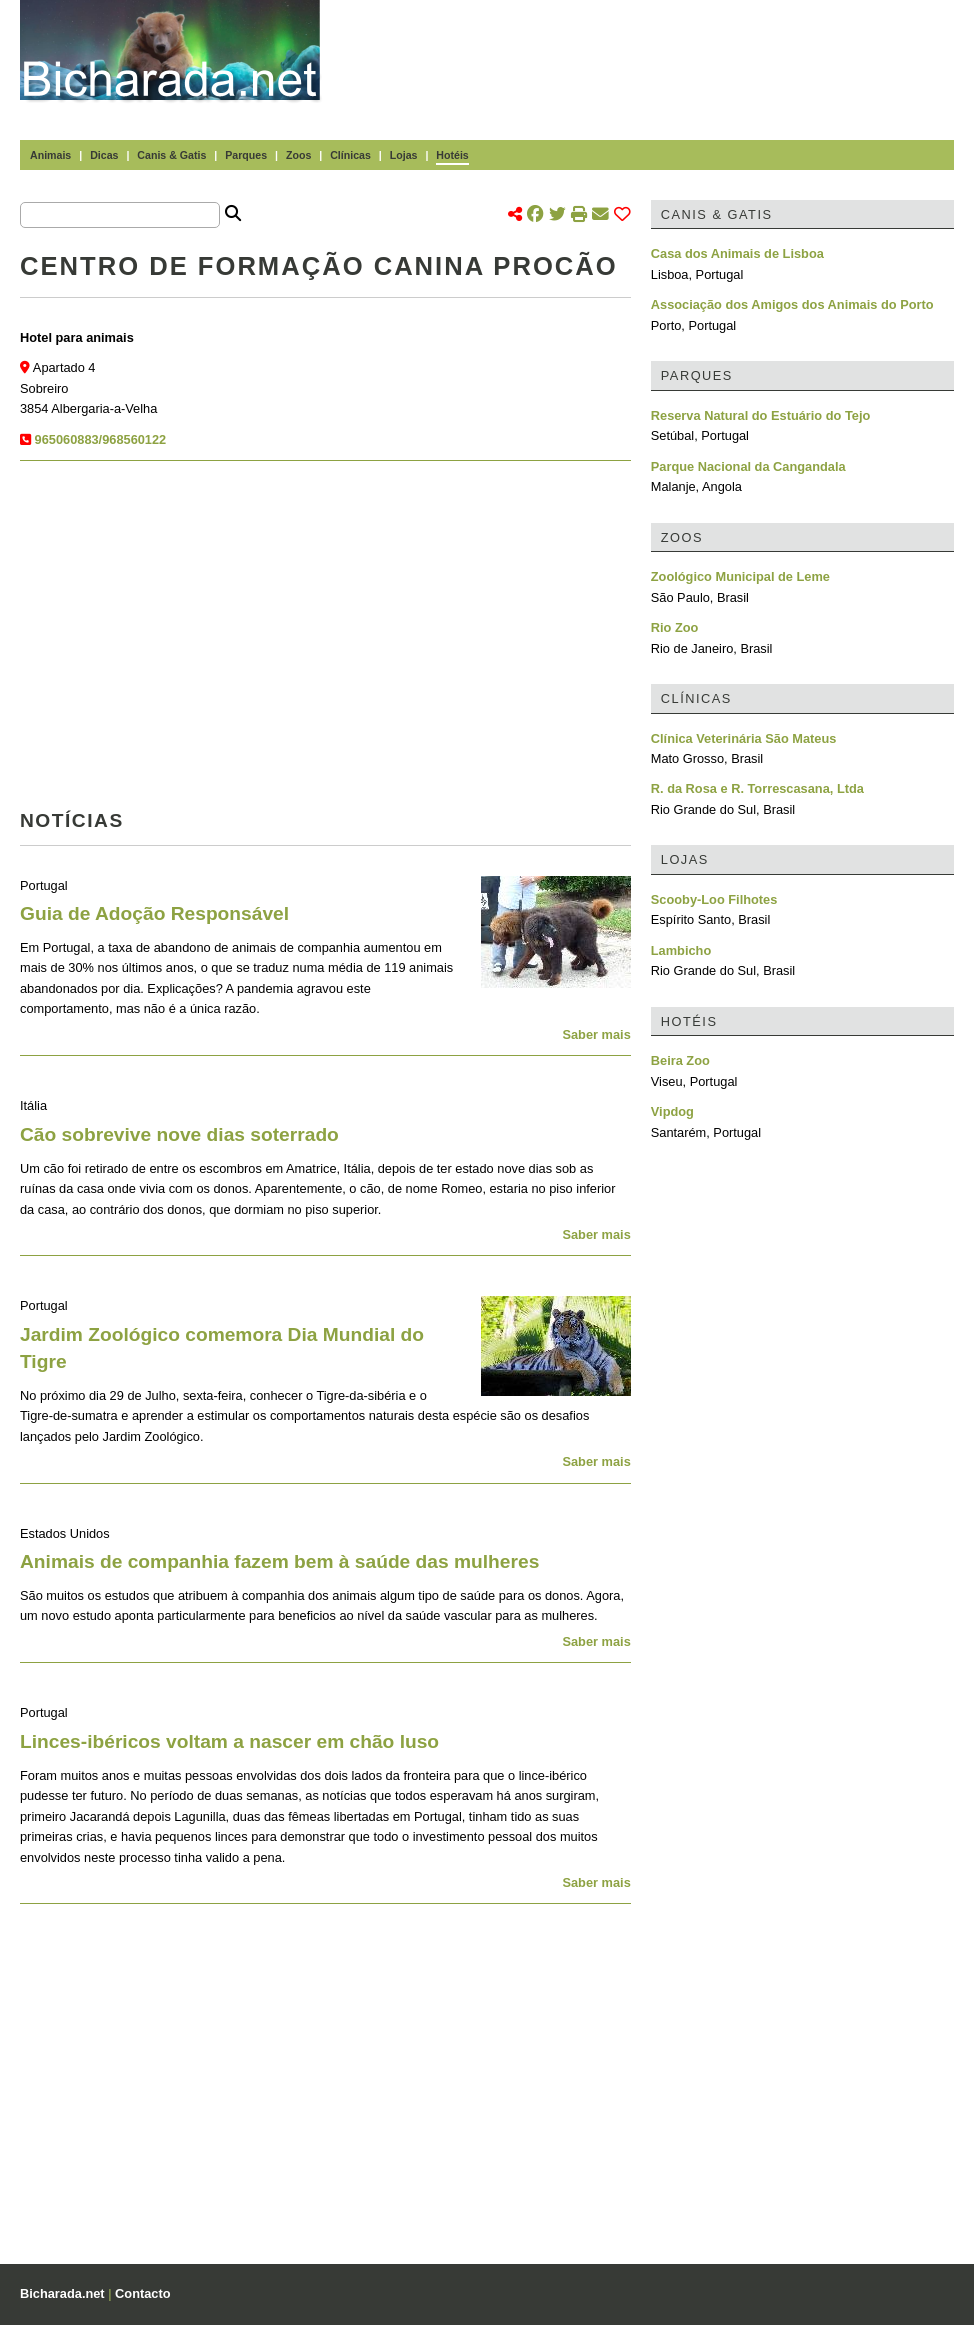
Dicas (104, 155)
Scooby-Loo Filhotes (714, 899)
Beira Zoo (680, 1060)
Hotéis (452, 155)
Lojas (404, 155)
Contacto (142, 2293)
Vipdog (672, 1111)
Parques (246, 155)
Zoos (298, 155)
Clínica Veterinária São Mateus (744, 738)
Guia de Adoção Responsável (154, 913)
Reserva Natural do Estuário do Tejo (761, 415)
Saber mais (596, 1034)
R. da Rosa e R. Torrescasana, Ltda (757, 788)
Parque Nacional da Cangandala (748, 466)
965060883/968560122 (101, 439)
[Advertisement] (650, 50)
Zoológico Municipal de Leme (740, 576)
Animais (50, 155)
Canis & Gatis (171, 155)
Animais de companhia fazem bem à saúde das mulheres (279, 1561)
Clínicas (350, 155)
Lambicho (681, 950)
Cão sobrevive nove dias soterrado (179, 1134)
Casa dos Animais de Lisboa (737, 253)
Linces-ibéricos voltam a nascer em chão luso (229, 1741)
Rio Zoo (675, 627)
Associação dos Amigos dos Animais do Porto (792, 304)
